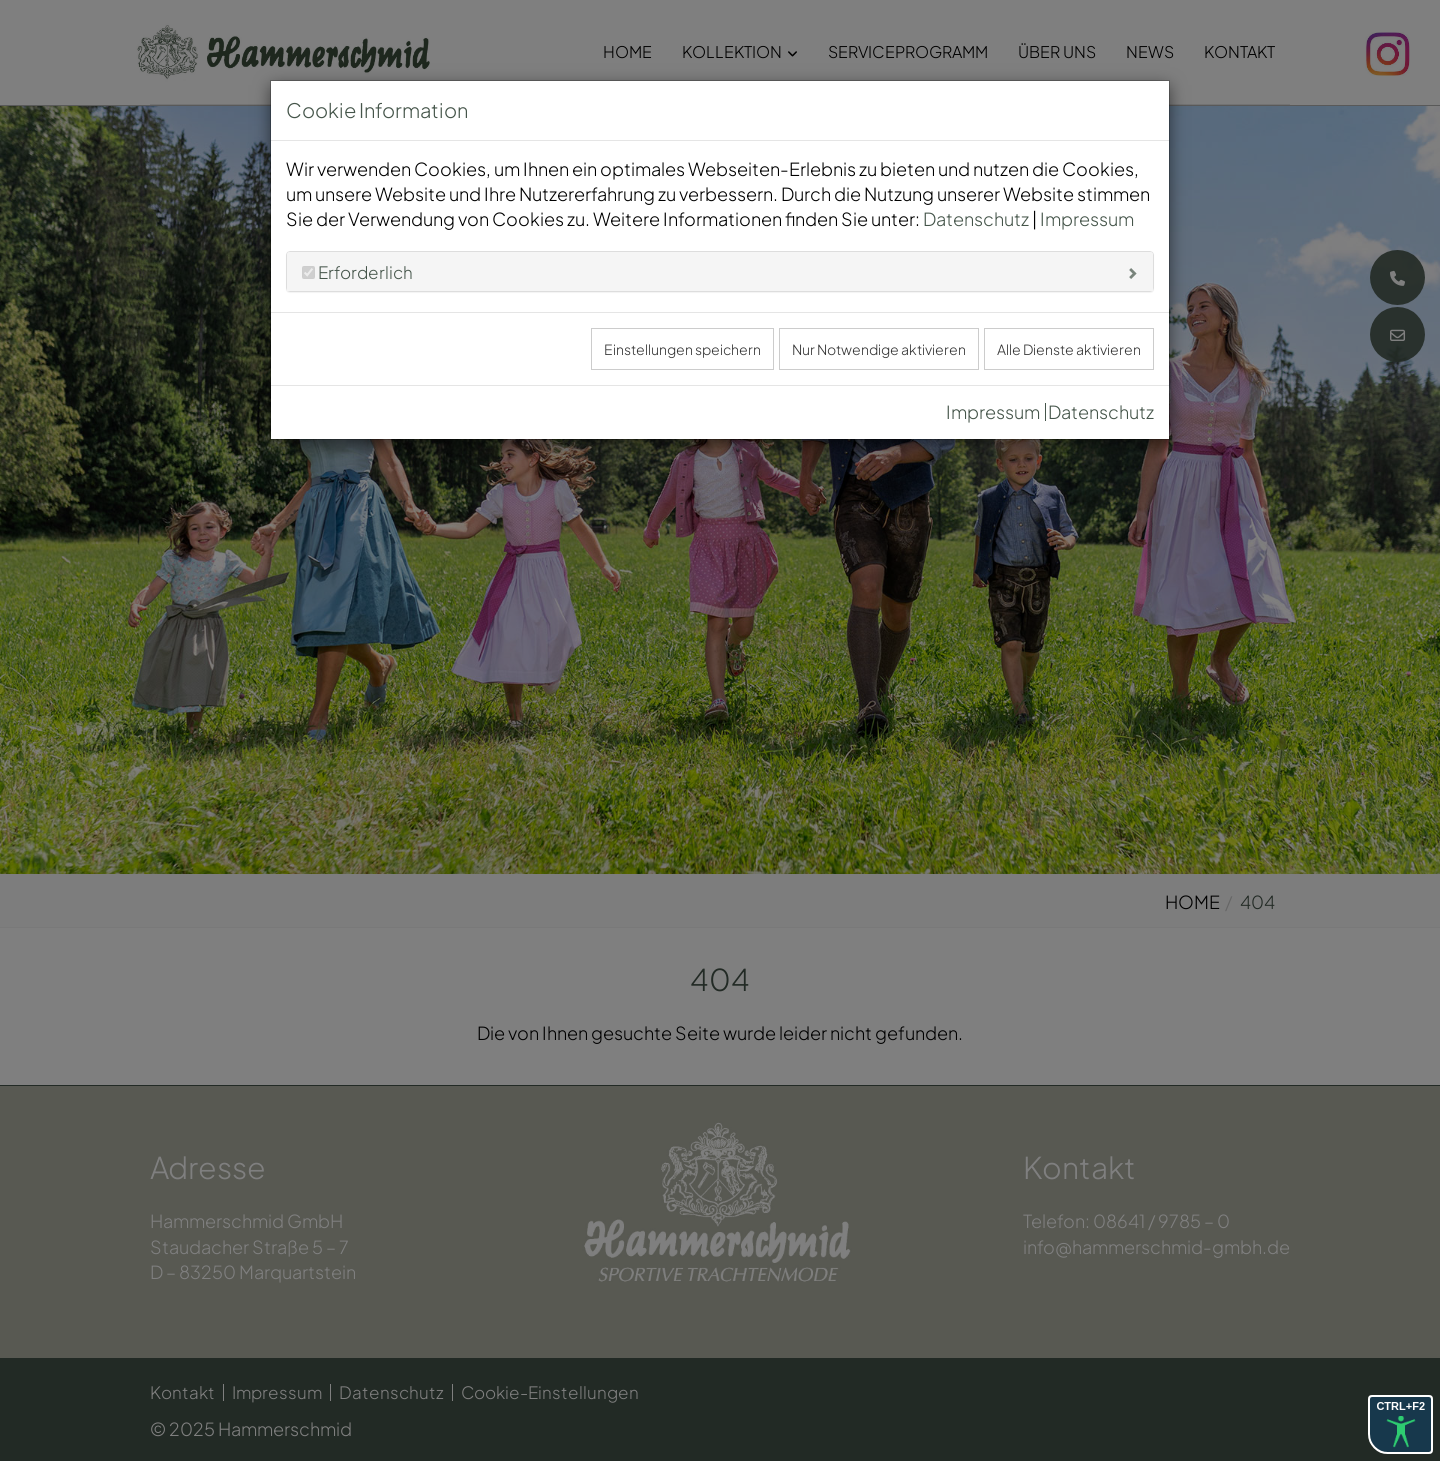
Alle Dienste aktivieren (1069, 349)
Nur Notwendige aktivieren (879, 349)
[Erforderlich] (308, 272)
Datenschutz (976, 218)
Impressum (1087, 218)
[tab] (720, 271)
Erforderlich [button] (364, 272)
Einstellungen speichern (682, 349)
